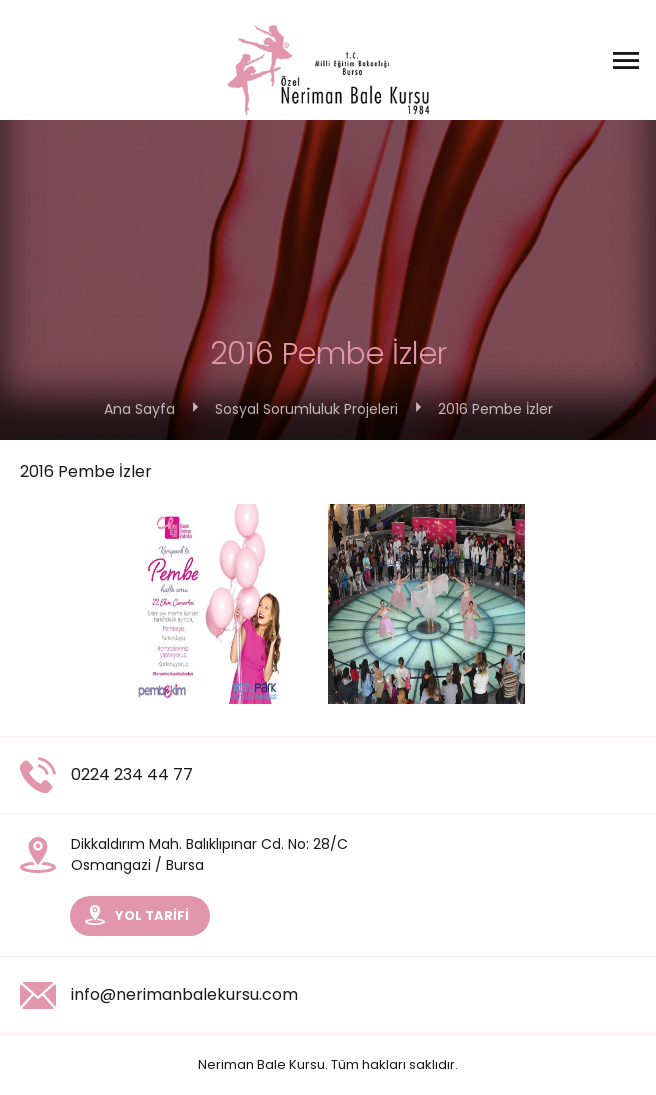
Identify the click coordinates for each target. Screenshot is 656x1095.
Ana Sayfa (139, 409)
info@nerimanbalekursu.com (159, 995)
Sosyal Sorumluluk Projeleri (306, 409)
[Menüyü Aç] (626, 60)
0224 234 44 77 (106, 775)
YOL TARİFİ (137, 915)
